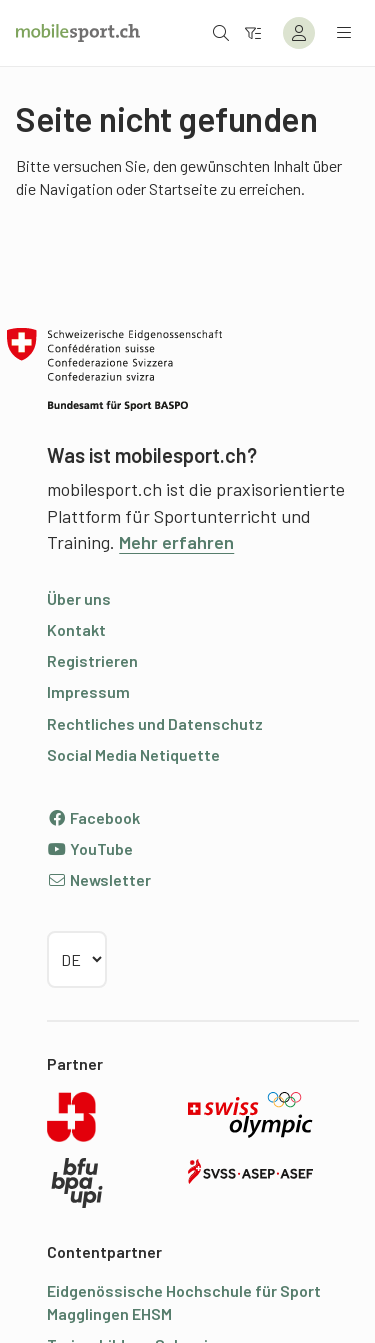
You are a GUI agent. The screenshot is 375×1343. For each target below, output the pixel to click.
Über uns (79, 598)
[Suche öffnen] (221, 32)
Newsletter (99, 879)
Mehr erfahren (176, 542)
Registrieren (92, 660)
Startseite (183, 188)
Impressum (88, 691)
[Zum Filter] (253, 32)
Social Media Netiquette (133, 754)
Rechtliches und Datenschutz (155, 723)
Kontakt (76, 629)
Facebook (93, 817)
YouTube (90, 848)
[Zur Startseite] (78, 33)
